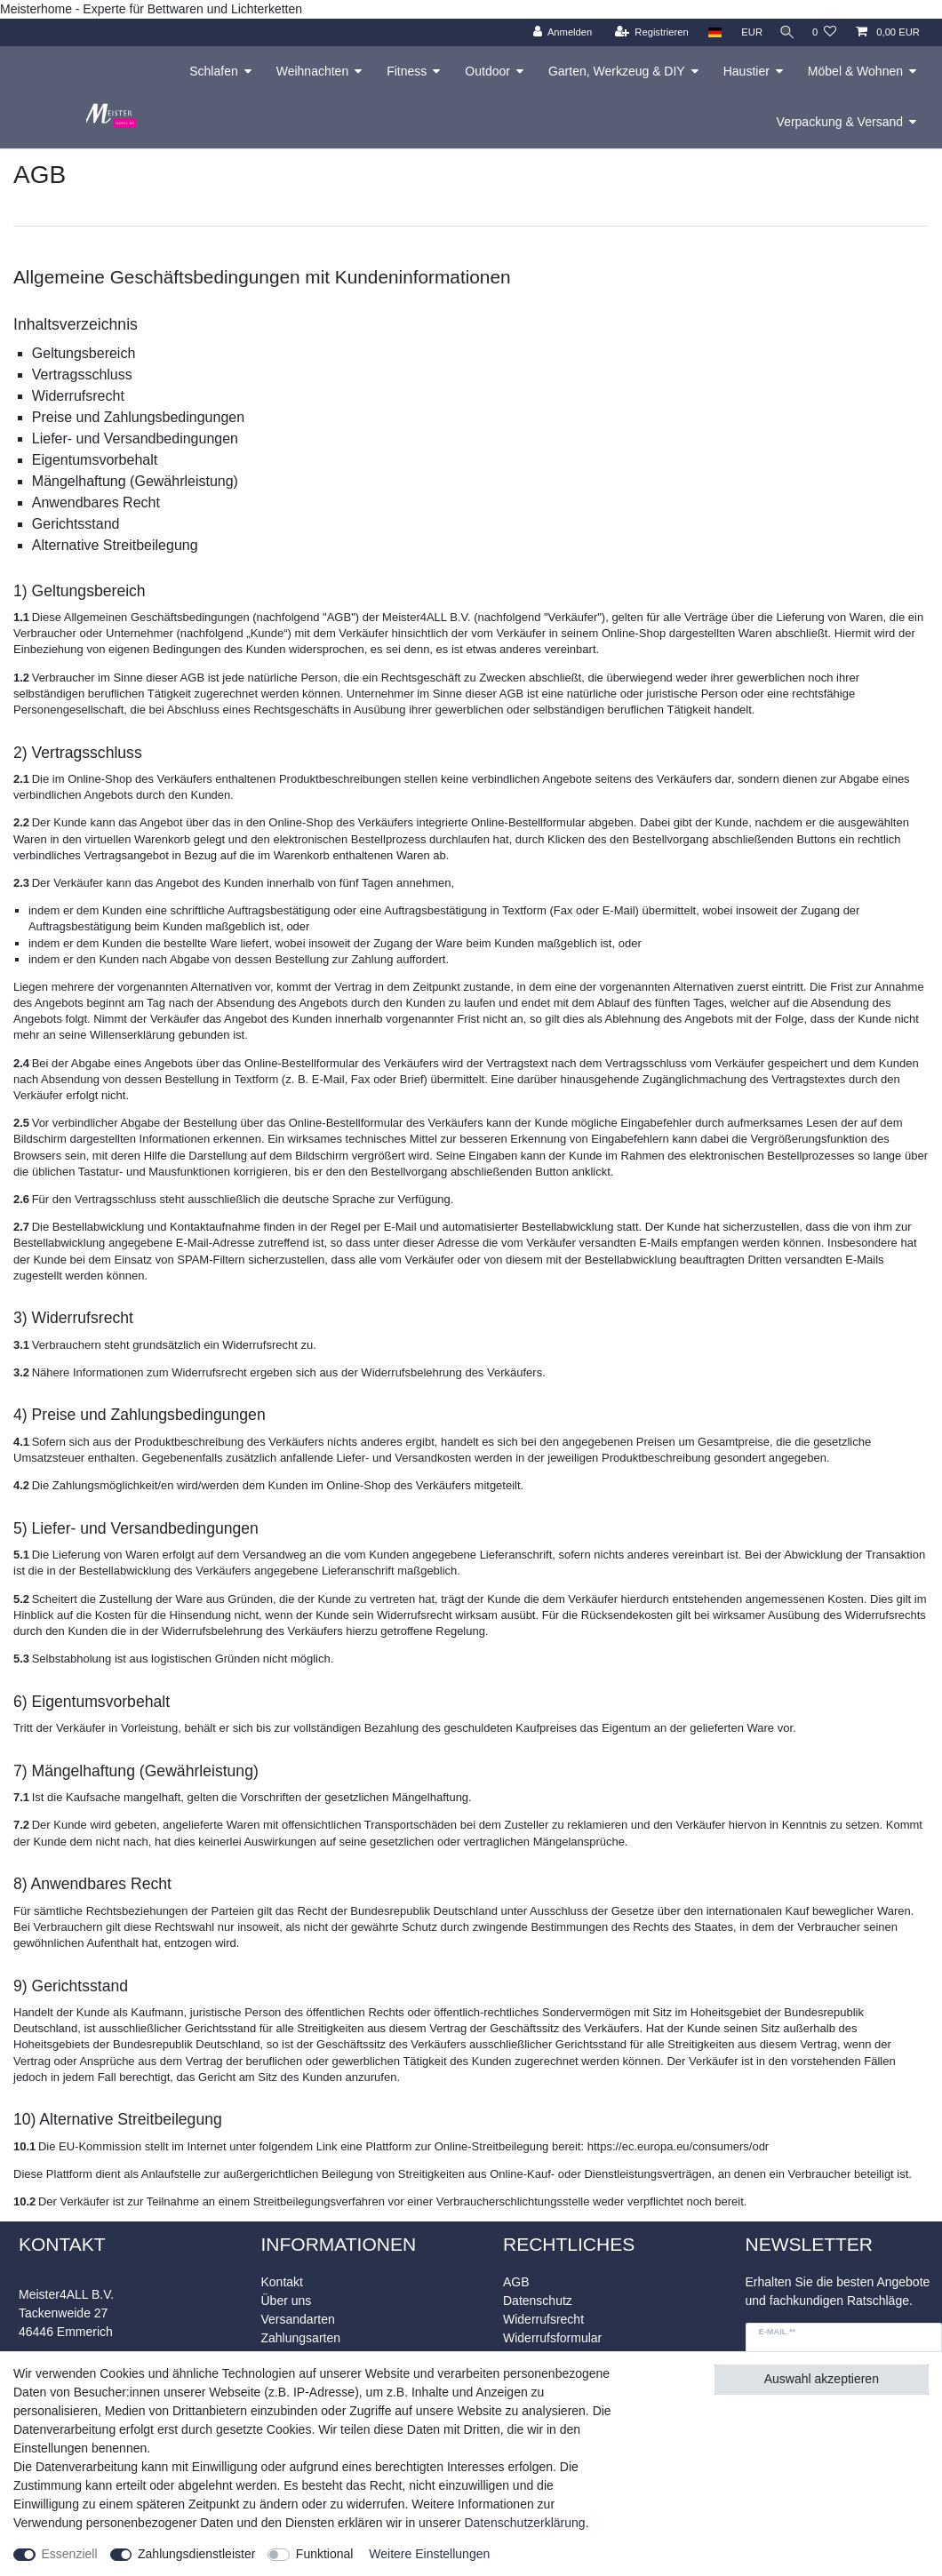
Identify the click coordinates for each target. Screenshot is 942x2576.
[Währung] (746, 32)
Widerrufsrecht (543, 2319)
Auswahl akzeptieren (821, 2379)
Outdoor (487, 71)
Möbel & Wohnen (855, 71)
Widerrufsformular (552, 2338)
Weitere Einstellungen (429, 2554)
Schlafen (213, 71)
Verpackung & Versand (840, 122)
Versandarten (298, 2319)
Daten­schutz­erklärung (524, 2523)
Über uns (286, 2300)
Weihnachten (312, 71)
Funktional (325, 2554)
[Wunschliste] (824, 32)
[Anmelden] (556, 32)
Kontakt (282, 2282)
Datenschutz (537, 2300)
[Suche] (784, 32)
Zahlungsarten (301, 2338)
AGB (516, 2282)
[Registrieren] (645, 32)
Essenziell (70, 2554)
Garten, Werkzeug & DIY (616, 71)
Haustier (746, 71)
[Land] (708, 32)
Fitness (407, 71)
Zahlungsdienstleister (196, 2554)
